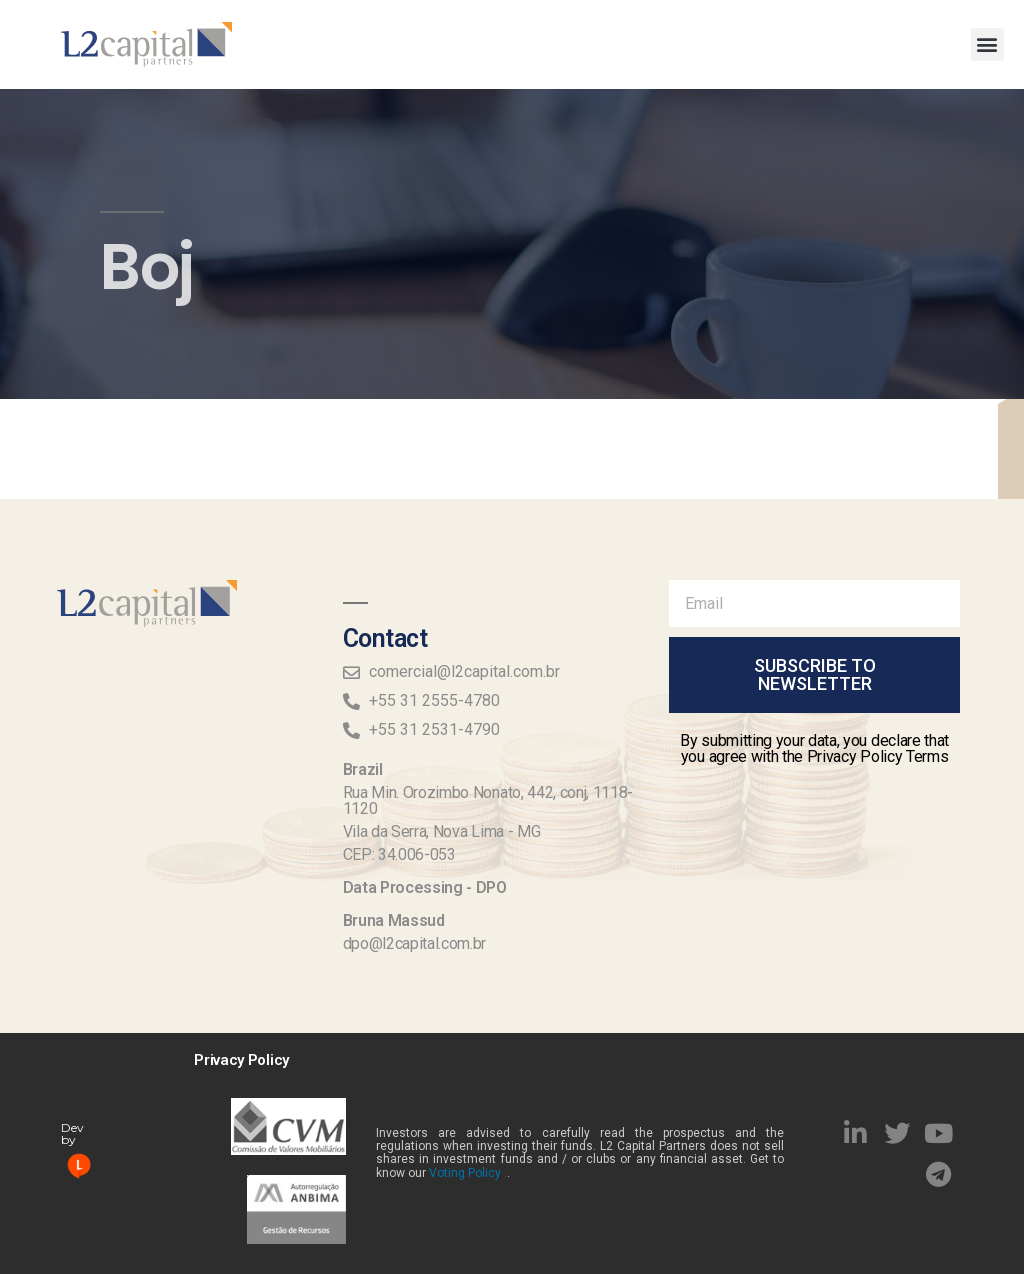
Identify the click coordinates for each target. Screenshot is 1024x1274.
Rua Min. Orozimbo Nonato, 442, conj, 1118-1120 (488, 800)
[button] (987, 44)
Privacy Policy (241, 1060)
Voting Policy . (468, 1173)
